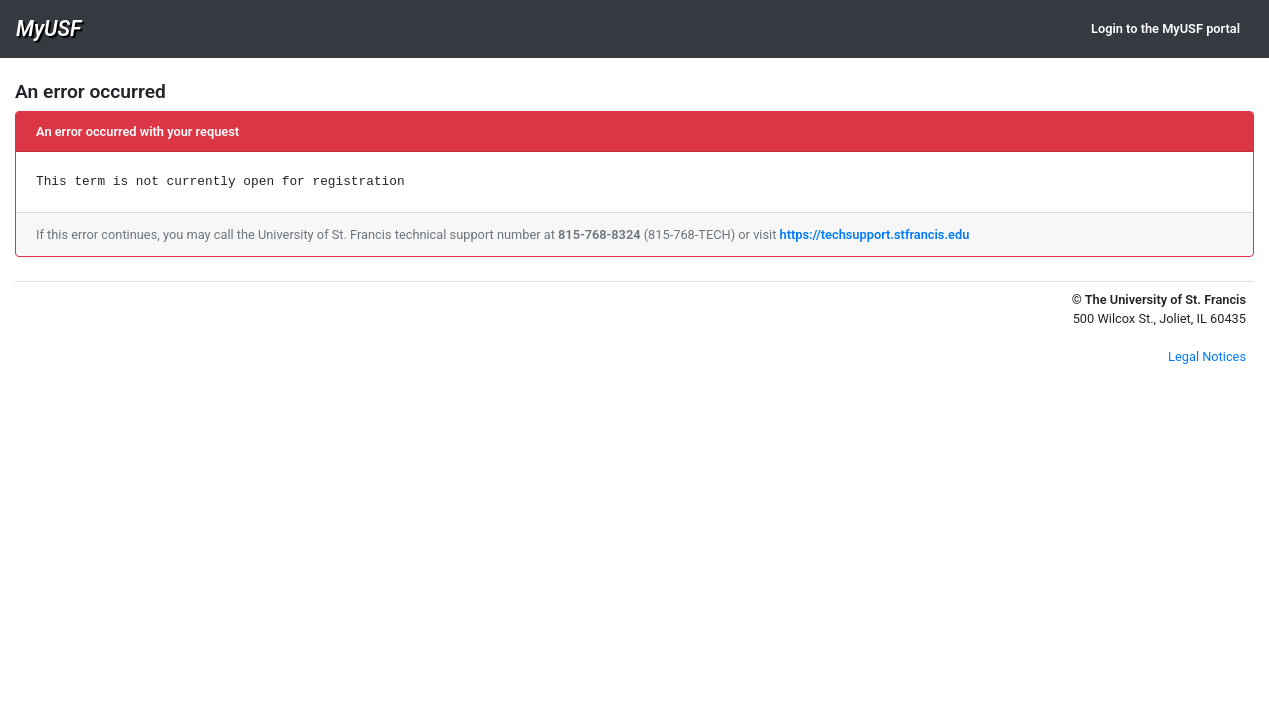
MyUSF (48, 28)
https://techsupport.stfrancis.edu (875, 234)
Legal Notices (1207, 356)
